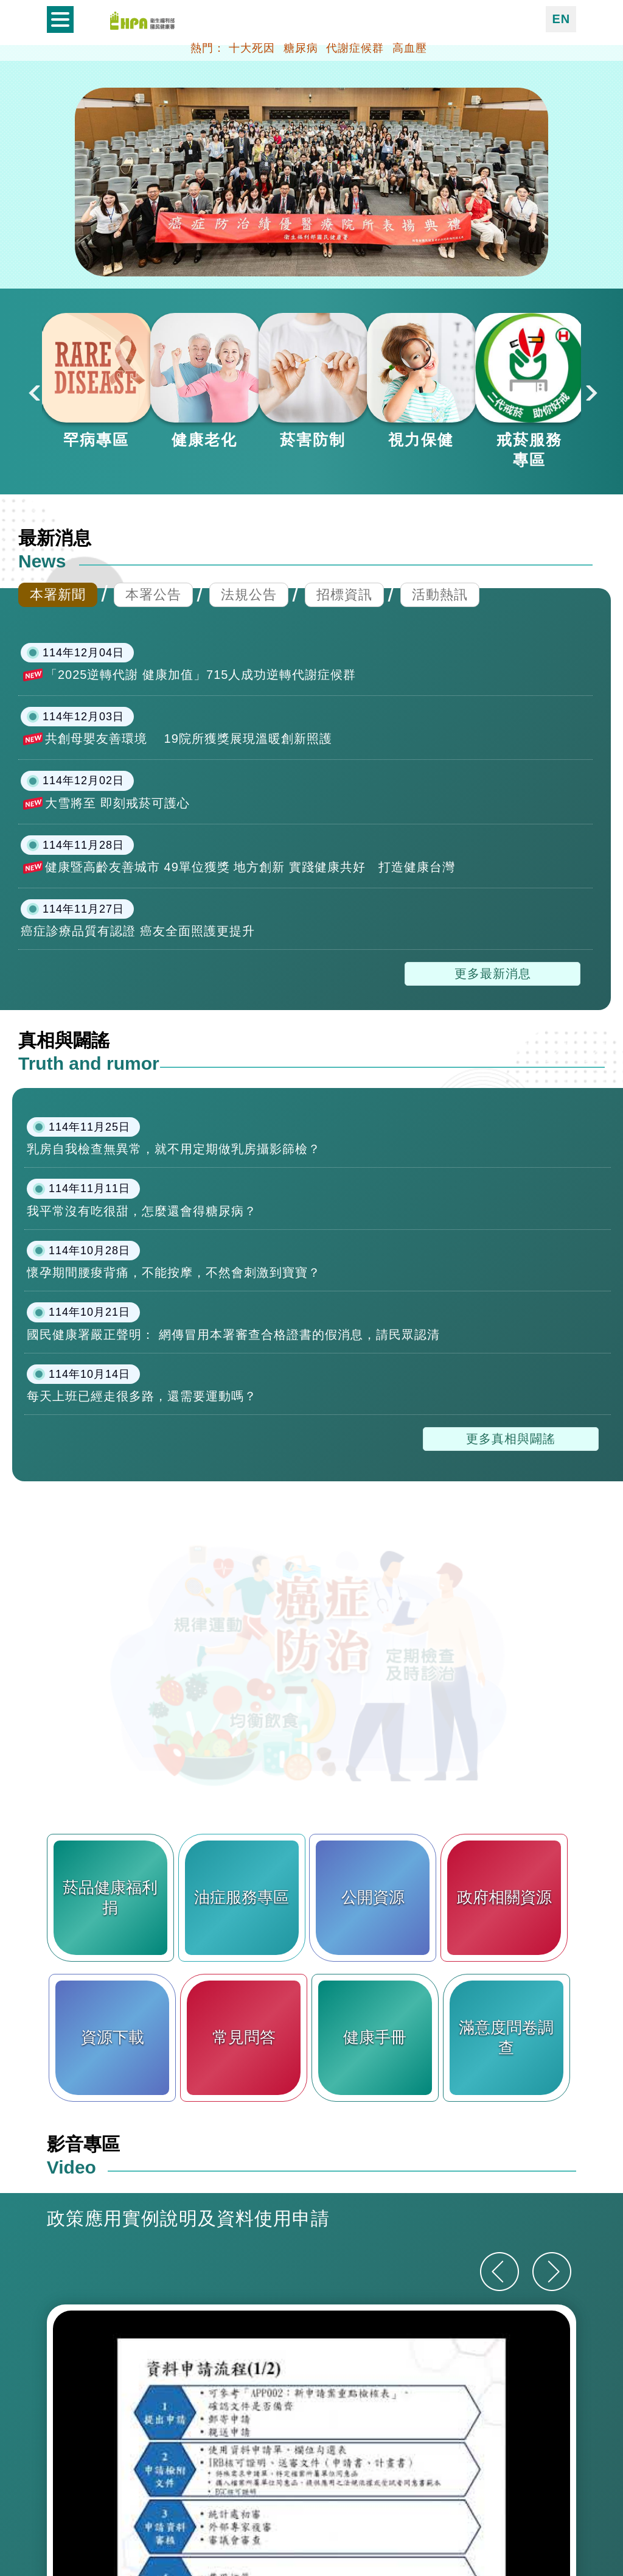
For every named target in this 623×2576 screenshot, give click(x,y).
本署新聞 (58, 739)
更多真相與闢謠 (510, 1583)
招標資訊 (344, 739)
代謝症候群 (355, 48)
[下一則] (551, 2417)
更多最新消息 (492, 1119)
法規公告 (249, 739)
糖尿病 (301, 48)
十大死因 (252, 48)
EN (561, 19)
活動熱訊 (440, 739)
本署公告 (153, 739)
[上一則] (499, 2417)
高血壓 (409, 48)
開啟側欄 (60, 19)
